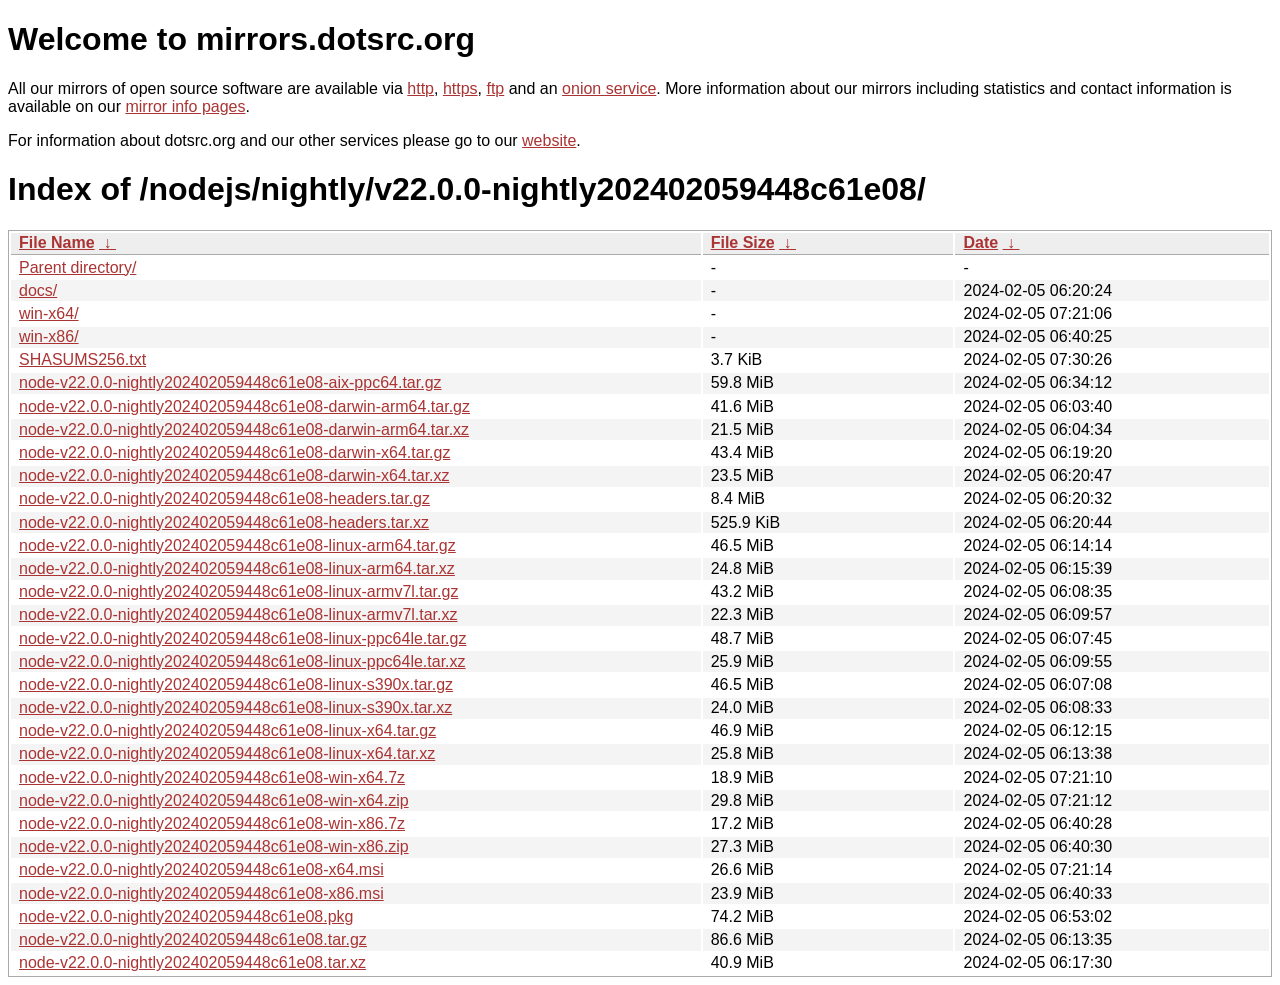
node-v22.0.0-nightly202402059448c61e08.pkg (186, 916)
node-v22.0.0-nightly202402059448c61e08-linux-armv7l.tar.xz (238, 614)
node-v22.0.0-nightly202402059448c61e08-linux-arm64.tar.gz (237, 545)
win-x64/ (49, 313)
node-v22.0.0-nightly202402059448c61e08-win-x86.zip (214, 846)
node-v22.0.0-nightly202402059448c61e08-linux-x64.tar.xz (227, 753)
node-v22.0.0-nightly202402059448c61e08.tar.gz (193, 939)
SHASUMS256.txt (82, 359)
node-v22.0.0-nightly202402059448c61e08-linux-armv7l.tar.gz (238, 591)
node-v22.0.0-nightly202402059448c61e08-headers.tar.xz (224, 522)
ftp (495, 88)
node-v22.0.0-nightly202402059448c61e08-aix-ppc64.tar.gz (230, 382)
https (460, 88)
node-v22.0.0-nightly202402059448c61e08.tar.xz (192, 962)
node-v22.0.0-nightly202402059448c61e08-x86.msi (201, 893)
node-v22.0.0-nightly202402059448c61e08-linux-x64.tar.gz (227, 730)
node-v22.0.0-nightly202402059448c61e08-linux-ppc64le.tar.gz (242, 638)
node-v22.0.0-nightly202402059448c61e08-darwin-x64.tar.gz (234, 452)
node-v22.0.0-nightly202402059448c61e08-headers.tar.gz (224, 498)
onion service (609, 88)
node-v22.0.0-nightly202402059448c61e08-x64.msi (201, 869)
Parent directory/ (77, 267)
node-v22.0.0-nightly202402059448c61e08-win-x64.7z (212, 777)
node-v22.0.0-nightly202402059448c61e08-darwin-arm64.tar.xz (244, 429)
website (549, 140)
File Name (57, 242)
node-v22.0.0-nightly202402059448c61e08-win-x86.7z (212, 823)
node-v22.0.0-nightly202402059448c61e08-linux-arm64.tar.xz (237, 568)
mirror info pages (185, 106)
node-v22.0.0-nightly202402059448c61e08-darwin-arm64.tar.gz (244, 406)
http (420, 88)
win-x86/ (49, 336)
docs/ (38, 290)
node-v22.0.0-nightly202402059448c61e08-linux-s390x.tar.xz (235, 707)
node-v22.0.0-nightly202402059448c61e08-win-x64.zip (214, 800)
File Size (743, 242)
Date (980, 242)
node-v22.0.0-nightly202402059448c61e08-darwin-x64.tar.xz (234, 475)
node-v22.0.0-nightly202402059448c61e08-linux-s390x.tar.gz (236, 684)
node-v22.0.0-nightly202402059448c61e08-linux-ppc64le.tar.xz (242, 661)
